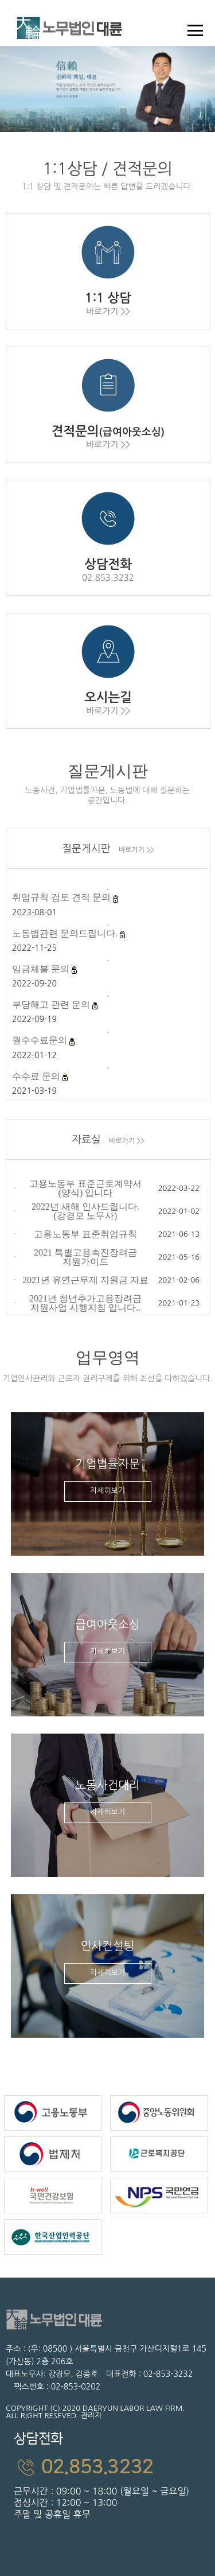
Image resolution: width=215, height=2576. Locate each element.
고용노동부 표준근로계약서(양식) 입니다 (85, 1188)
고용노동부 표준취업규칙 (85, 1234)
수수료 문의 (37, 1076)
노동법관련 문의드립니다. (66, 933)
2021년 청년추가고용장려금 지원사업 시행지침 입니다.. (85, 1302)
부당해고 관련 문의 (52, 1004)
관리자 (91, 2415)
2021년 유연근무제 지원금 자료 (85, 1280)
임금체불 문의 (42, 969)
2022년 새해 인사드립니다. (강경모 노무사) (85, 1211)
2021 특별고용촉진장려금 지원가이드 (85, 1257)
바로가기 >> (136, 849)
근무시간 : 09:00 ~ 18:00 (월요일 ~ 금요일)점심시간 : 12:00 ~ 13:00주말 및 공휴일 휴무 (111, 2472)
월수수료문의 (40, 1040)
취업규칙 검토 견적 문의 (62, 897)
